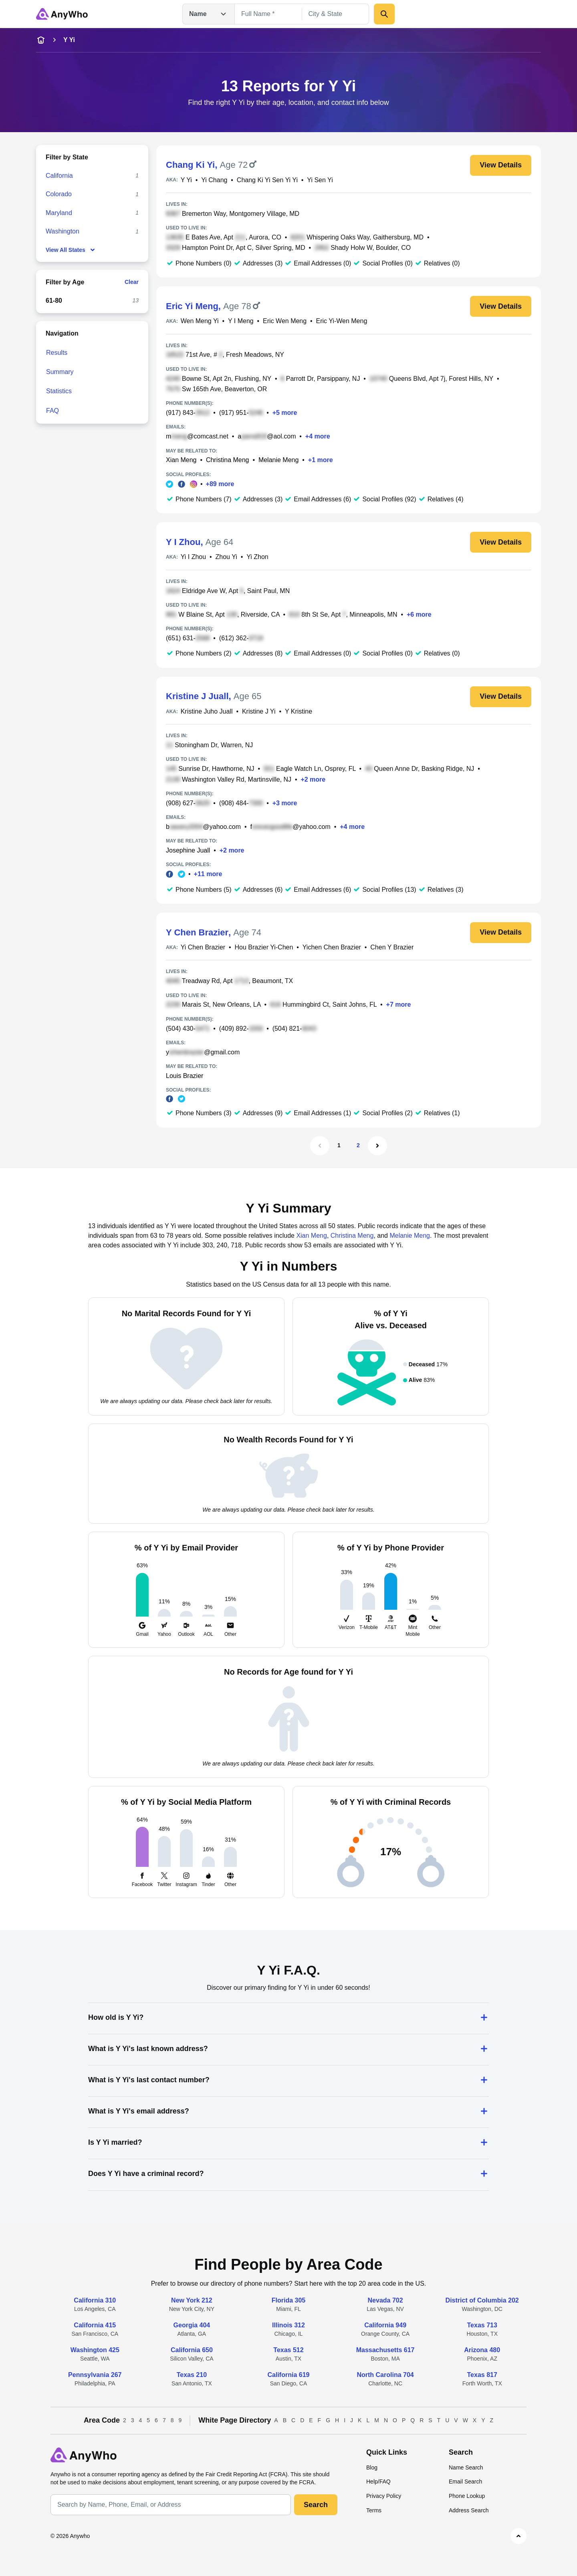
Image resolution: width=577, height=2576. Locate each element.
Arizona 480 (482, 2350)
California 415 (95, 2325)
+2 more (313, 779)
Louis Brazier (184, 1075)
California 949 (385, 2325)
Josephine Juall (188, 850)
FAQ (52, 410)
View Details (501, 165)
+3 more (284, 803)
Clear (132, 282)
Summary (59, 371)
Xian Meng (181, 459)
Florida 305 (288, 2300)
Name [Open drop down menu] (208, 14)
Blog (371, 2467)
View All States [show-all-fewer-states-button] (71, 250)
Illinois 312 (288, 2325)
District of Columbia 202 (482, 2300)
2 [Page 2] (358, 1145)
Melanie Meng (278, 459)
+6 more (419, 614)
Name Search (466, 2467)
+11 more (208, 874)
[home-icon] (41, 40)
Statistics (59, 391)
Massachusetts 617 (385, 2350)
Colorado (59, 194)
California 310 (95, 2300)
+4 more (317, 436)
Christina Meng (227, 459)
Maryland (59, 212)
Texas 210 (192, 2374)
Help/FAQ (378, 2481)
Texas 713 (482, 2325)
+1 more (320, 459)
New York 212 (191, 2300)
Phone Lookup (467, 2496)
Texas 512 (288, 2350)
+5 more (284, 412)
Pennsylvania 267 (94, 2374)
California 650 (192, 2350)
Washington (62, 231)
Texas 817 (482, 2374)
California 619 (289, 2374)
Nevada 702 (385, 2300)
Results (56, 352)
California (59, 175)
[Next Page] (377, 1145)
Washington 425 (95, 2350)
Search (316, 2505)
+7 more (398, 1004)
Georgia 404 (192, 2325)
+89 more (220, 484)
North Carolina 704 (385, 2374)
